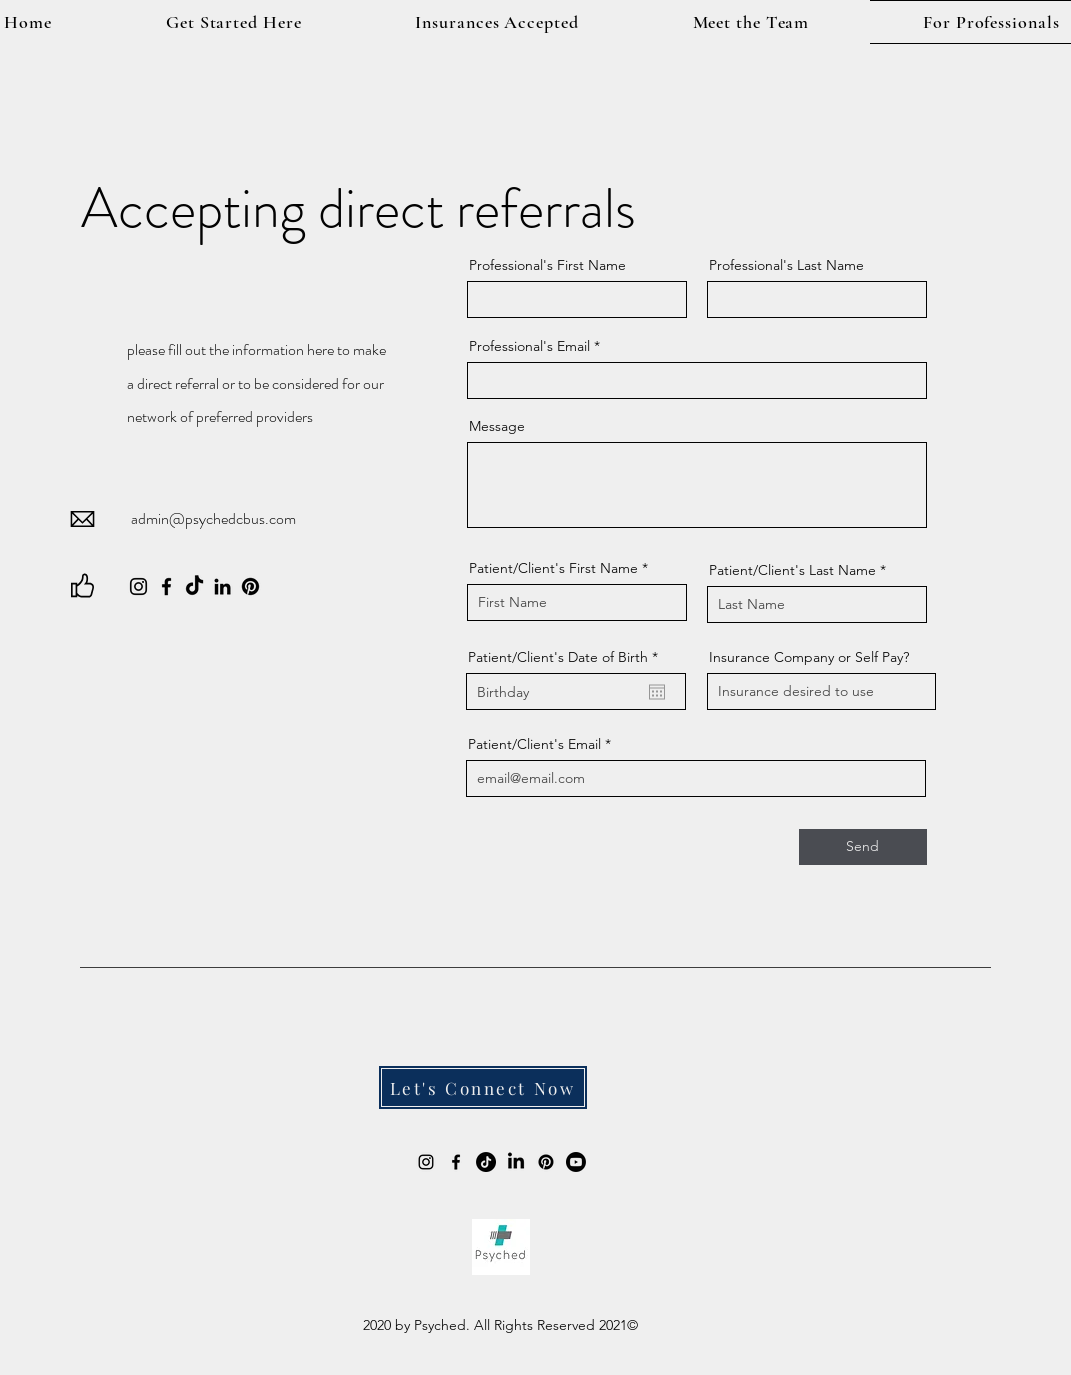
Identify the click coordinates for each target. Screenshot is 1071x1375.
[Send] (863, 847)
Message (497, 426)
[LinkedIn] (222, 586)
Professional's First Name (547, 265)
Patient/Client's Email (534, 744)
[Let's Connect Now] (483, 1087)
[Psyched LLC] (516, 1162)
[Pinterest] (250, 586)
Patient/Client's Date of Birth (567, 657)
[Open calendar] (657, 692)
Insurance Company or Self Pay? (809, 657)
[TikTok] (194, 586)
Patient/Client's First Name (553, 568)
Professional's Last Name (786, 265)
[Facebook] (166, 586)
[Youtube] (576, 1162)
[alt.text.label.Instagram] (426, 1162)
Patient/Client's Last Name (792, 570)
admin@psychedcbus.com (213, 518)
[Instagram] (138, 586)
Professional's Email (529, 346)
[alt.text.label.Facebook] (456, 1162)
